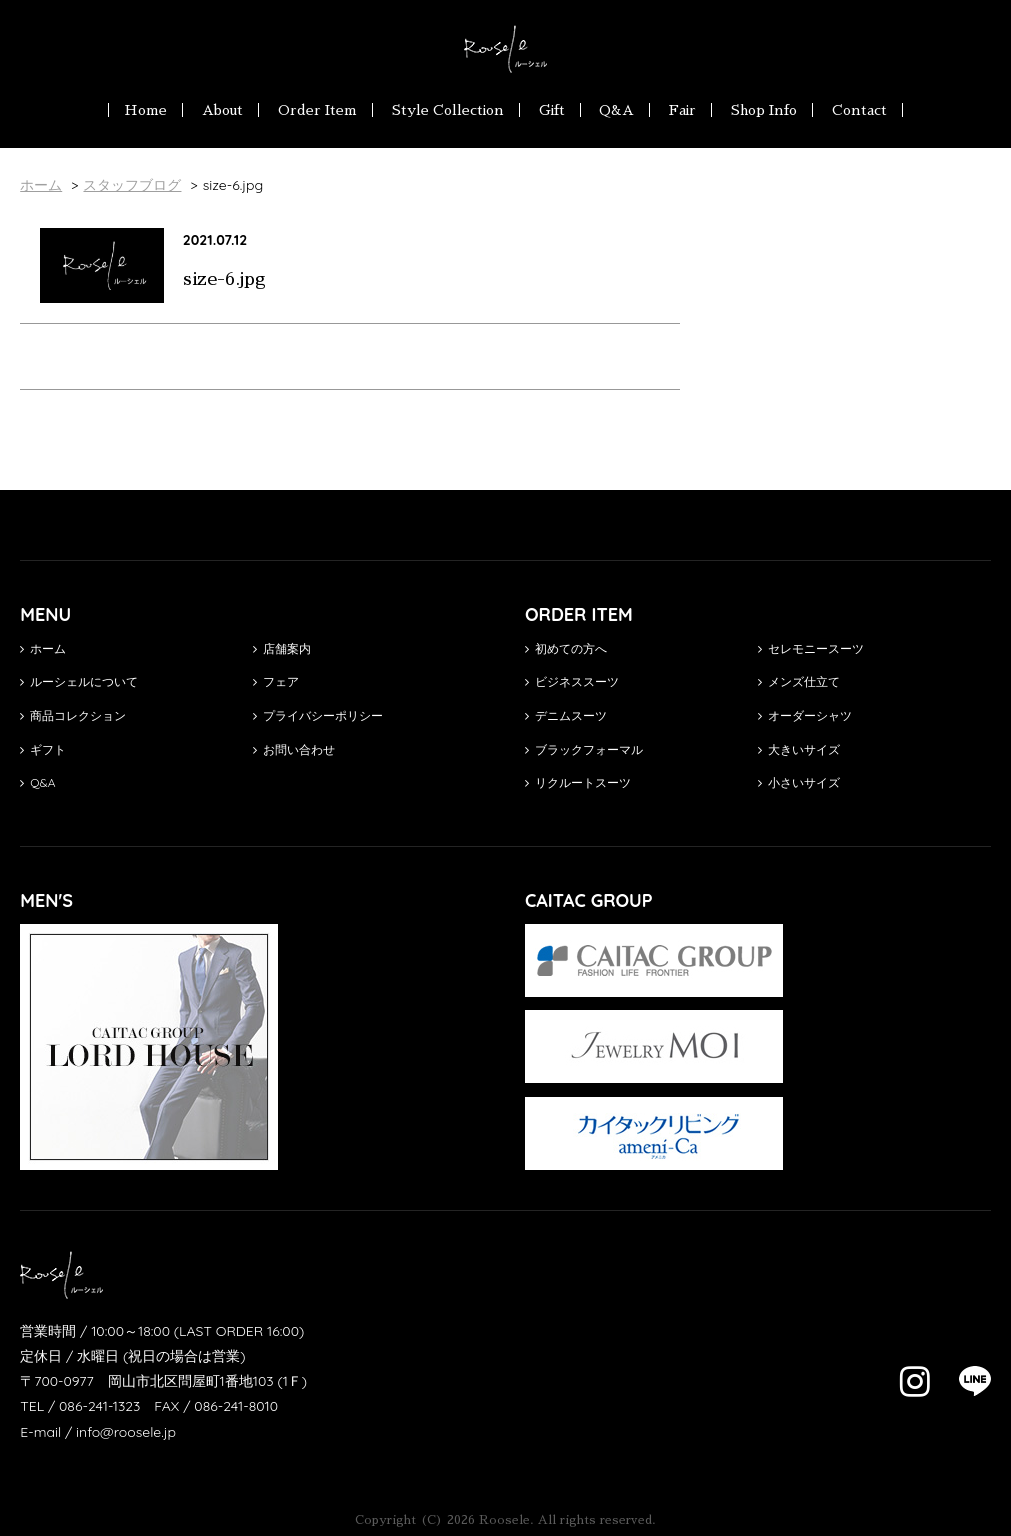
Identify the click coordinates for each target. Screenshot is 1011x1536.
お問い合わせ (294, 749)
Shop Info (764, 110)
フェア (276, 681)
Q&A (616, 110)
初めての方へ (566, 648)
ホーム (43, 648)
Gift (552, 110)
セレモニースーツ (811, 648)
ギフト (43, 749)
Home (145, 110)
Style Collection (448, 110)
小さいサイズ (799, 782)
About (222, 110)
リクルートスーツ (578, 782)
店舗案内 (282, 648)
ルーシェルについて (79, 681)
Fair (682, 110)
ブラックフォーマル (584, 749)
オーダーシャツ (805, 715)
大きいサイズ (799, 749)
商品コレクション (73, 715)
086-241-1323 (99, 1406)
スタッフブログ (132, 185)
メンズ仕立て (799, 681)
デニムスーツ (566, 715)
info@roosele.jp (126, 1432)
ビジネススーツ (572, 681)
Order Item (317, 110)
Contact (859, 110)
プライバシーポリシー (318, 715)
